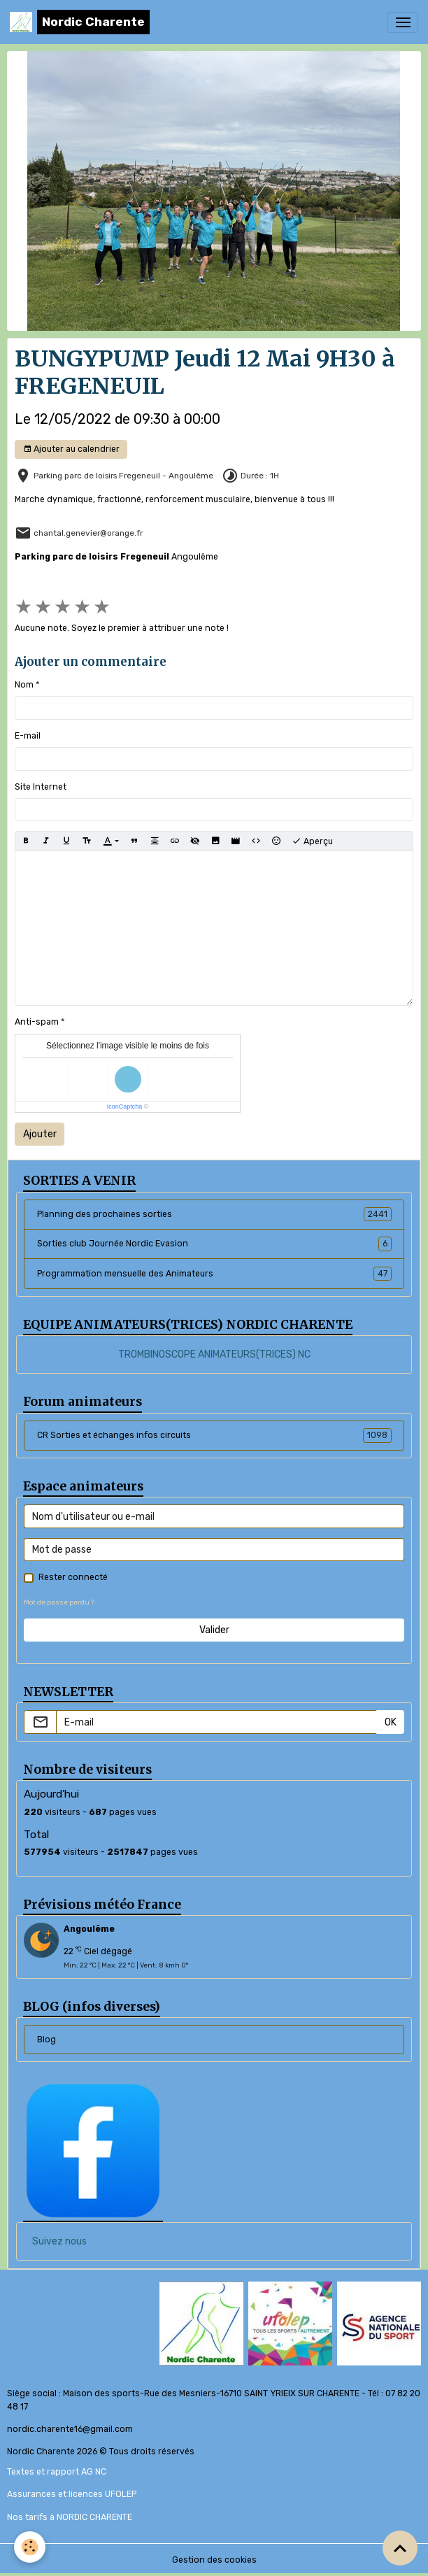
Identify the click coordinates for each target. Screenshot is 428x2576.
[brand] (80, 22)
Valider (214, 1630)
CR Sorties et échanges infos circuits (214, 1435)
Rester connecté (73, 1577)
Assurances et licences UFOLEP (71, 2494)
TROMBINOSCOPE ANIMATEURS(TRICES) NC (214, 1354)
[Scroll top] (400, 2548)
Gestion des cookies (214, 2560)
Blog (46, 2039)
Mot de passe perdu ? (59, 1602)
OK (391, 1722)
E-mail (28, 736)
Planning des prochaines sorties (214, 1214)
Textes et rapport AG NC (56, 2472)
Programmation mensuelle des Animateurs (214, 1274)
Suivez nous (59, 2241)
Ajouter (40, 1134)
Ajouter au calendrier (71, 449)
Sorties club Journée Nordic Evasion (214, 1244)
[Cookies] (29, 2547)
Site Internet (40, 787)
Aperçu (312, 841)
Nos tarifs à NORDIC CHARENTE (69, 2517)
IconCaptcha (125, 1106)
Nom (24, 685)
